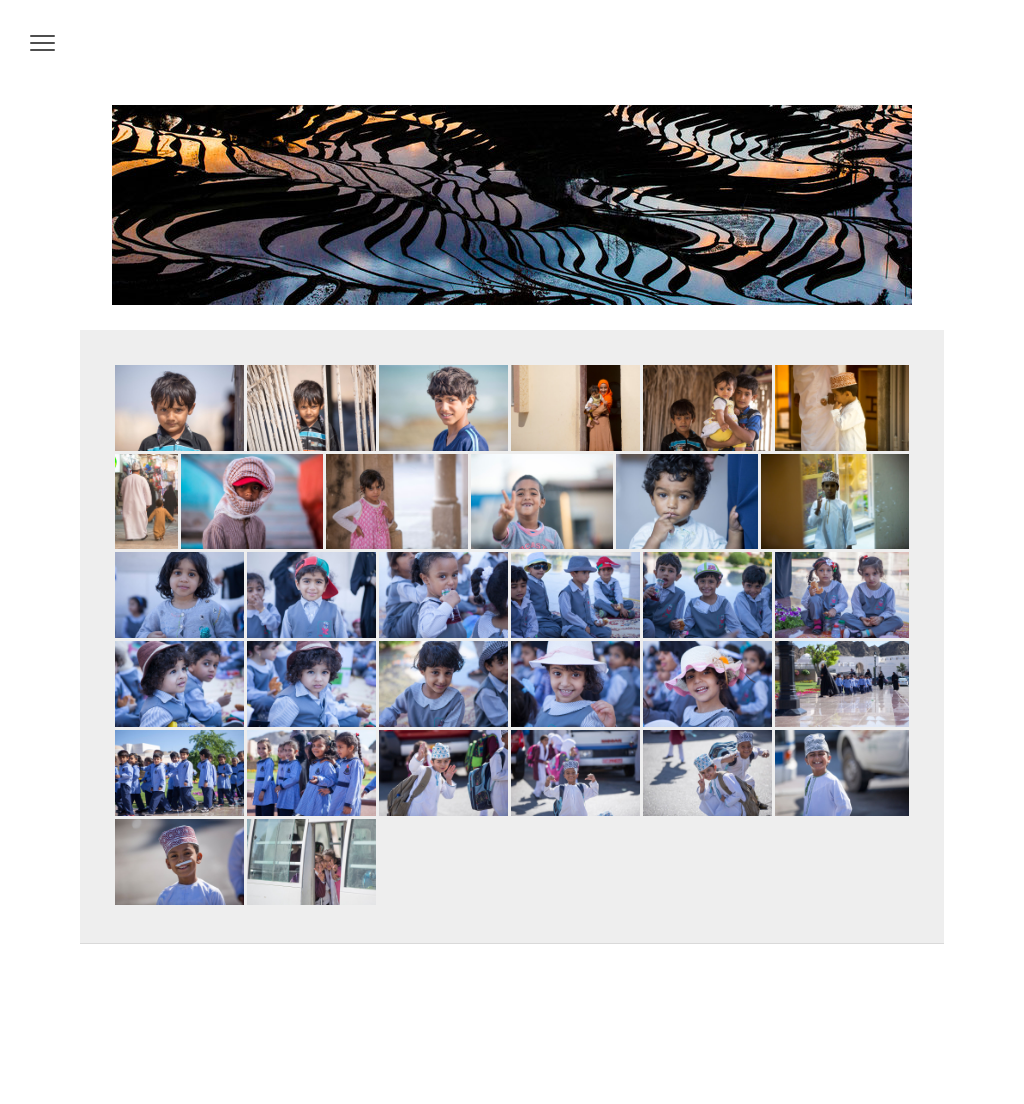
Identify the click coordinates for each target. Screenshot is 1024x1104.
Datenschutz (144, 1044)
